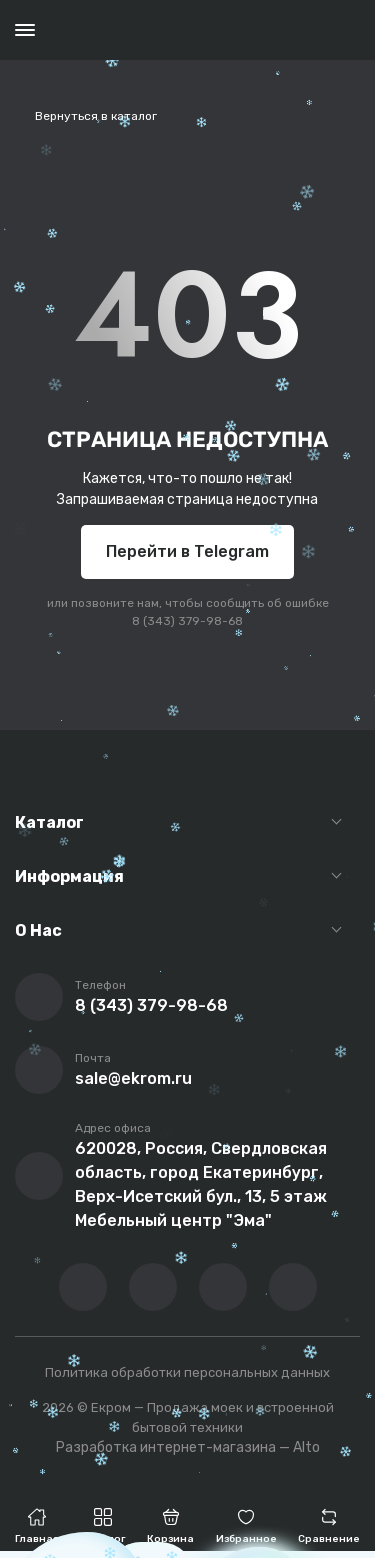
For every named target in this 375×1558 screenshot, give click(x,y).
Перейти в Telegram (187, 551)
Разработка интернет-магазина (166, 1447)
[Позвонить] (39, 997)
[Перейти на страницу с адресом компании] (39, 1176)
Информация (69, 876)
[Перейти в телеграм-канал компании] (223, 1287)
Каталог (49, 822)
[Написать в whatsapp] (293, 1287)
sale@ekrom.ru (133, 1078)
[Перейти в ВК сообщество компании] (83, 1287)
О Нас (38, 930)
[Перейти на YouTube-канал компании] (153, 1287)
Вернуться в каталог (96, 116)
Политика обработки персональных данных (187, 1372)
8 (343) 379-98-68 (187, 621)
